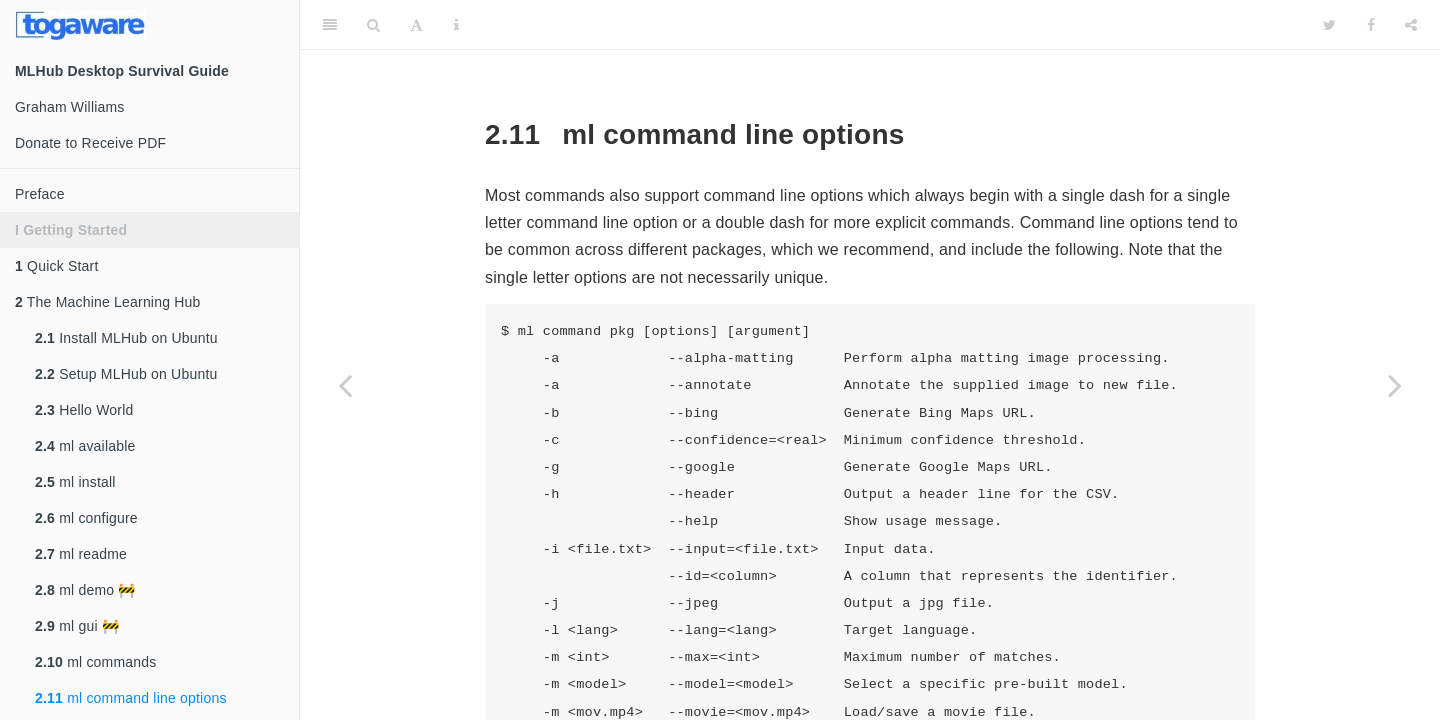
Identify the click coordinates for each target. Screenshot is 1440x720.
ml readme (81, 554)
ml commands (95, 662)
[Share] (1411, 25)
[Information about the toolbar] (456, 25)
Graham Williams (70, 107)
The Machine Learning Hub (108, 302)
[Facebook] (1371, 25)
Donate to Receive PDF (90, 143)
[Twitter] (1329, 25)
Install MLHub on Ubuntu (126, 338)
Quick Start (57, 266)
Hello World (84, 410)
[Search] (373, 25)
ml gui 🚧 (77, 626)
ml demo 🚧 (85, 590)
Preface (40, 194)
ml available (85, 446)
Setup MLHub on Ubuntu (126, 374)
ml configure (86, 518)
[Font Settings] (416, 25)
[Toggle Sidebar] (330, 25)
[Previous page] (345, 385)
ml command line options (131, 698)
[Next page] (1395, 385)
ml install (75, 482)
